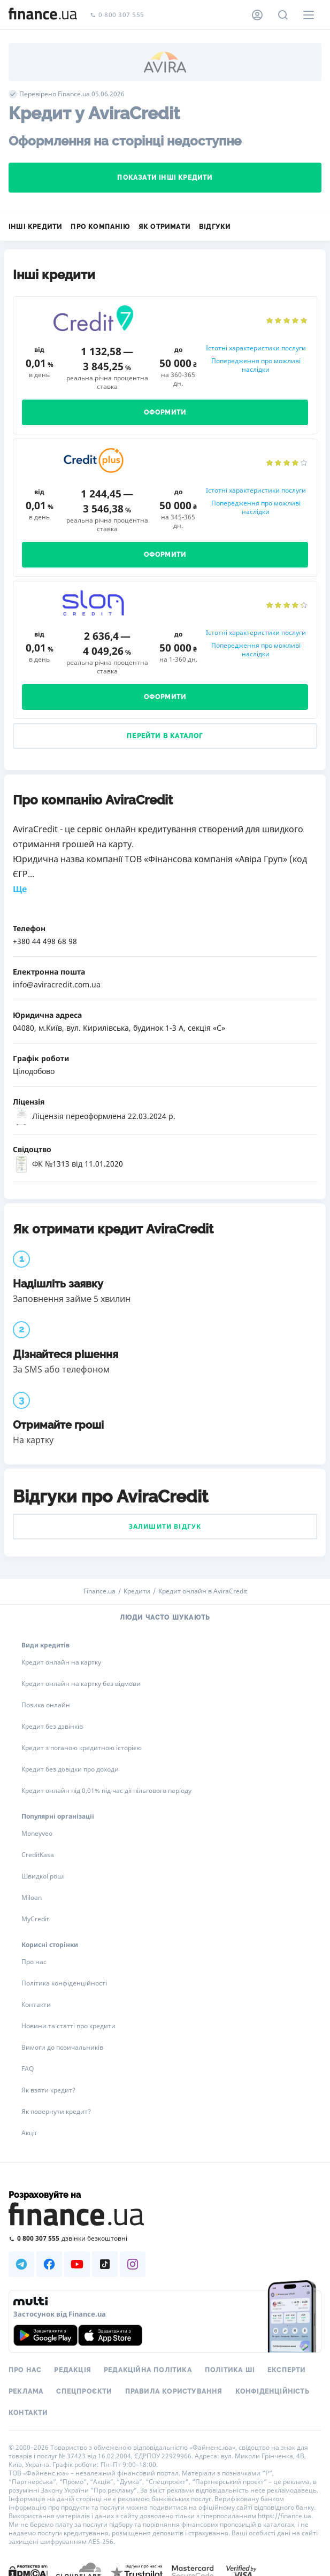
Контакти (36, 2004)
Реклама (26, 2391)
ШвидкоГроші (43, 1876)
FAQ (27, 2068)
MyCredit (35, 1918)
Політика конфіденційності (64, 1983)
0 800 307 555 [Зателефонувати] (117, 15)
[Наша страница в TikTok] (105, 2264)
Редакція (72, 2370)
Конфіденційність (272, 2391)
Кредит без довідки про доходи (70, 1769)
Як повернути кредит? (56, 2111)
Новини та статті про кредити (68, 2025)
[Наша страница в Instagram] (132, 2264)
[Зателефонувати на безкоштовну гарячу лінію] (165, 2238)
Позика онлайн (45, 1704)
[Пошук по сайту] (283, 15)
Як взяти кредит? (48, 2090)
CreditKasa (37, 1854)
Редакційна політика (148, 2370)
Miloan (31, 1897)
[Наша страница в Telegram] (21, 2264)
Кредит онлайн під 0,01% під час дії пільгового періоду (106, 1790)
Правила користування (173, 2391)
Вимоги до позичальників (62, 2047)
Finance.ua (99, 1591)
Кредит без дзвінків (52, 1726)
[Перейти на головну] (43, 15)
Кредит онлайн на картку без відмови (81, 1683)
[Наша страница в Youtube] (77, 2264)
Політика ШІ (230, 2370)
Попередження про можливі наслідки (256, 365)
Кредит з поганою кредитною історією (81, 1747)
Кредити (137, 1591)
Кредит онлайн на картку (61, 1662)
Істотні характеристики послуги (256, 348)
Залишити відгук (165, 1526)
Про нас (34, 1961)
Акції (28, 2132)
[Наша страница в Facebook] (49, 2264)
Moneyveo (36, 1833)
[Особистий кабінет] (257, 15)
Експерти (286, 2370)
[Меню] (308, 15)
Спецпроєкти (84, 2391)
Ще (20, 889)
